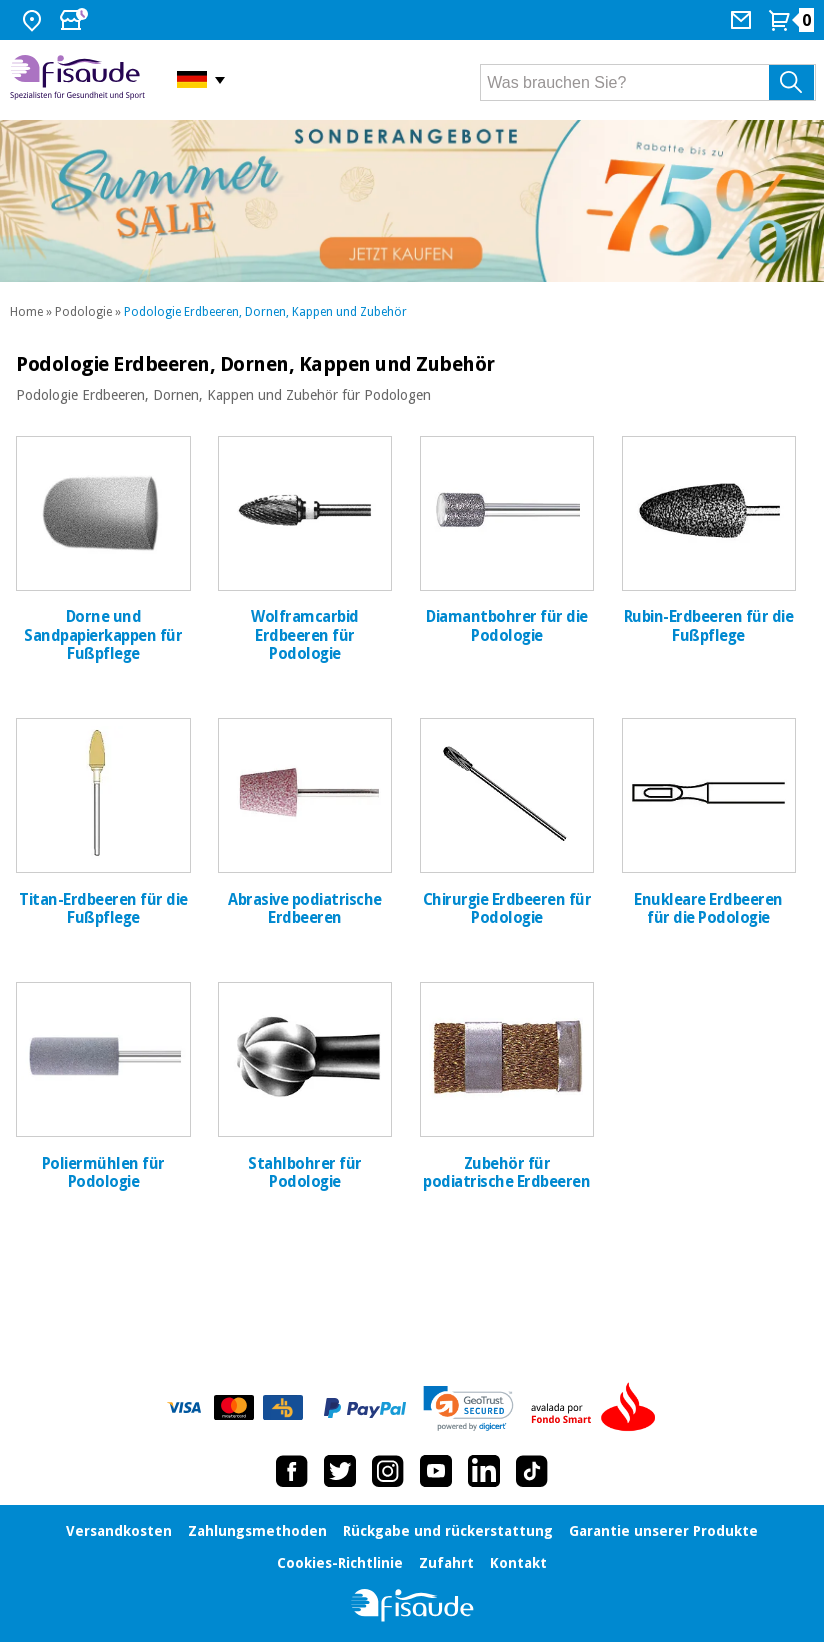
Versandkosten (119, 1531)
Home (26, 312)
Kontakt (518, 1563)
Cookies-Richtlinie (340, 1563)
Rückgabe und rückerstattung (448, 1531)
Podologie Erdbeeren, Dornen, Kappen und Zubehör (265, 312)
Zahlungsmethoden (257, 1531)
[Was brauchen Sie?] (648, 82)
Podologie (83, 312)
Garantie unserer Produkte (663, 1531)
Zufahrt (446, 1563)
